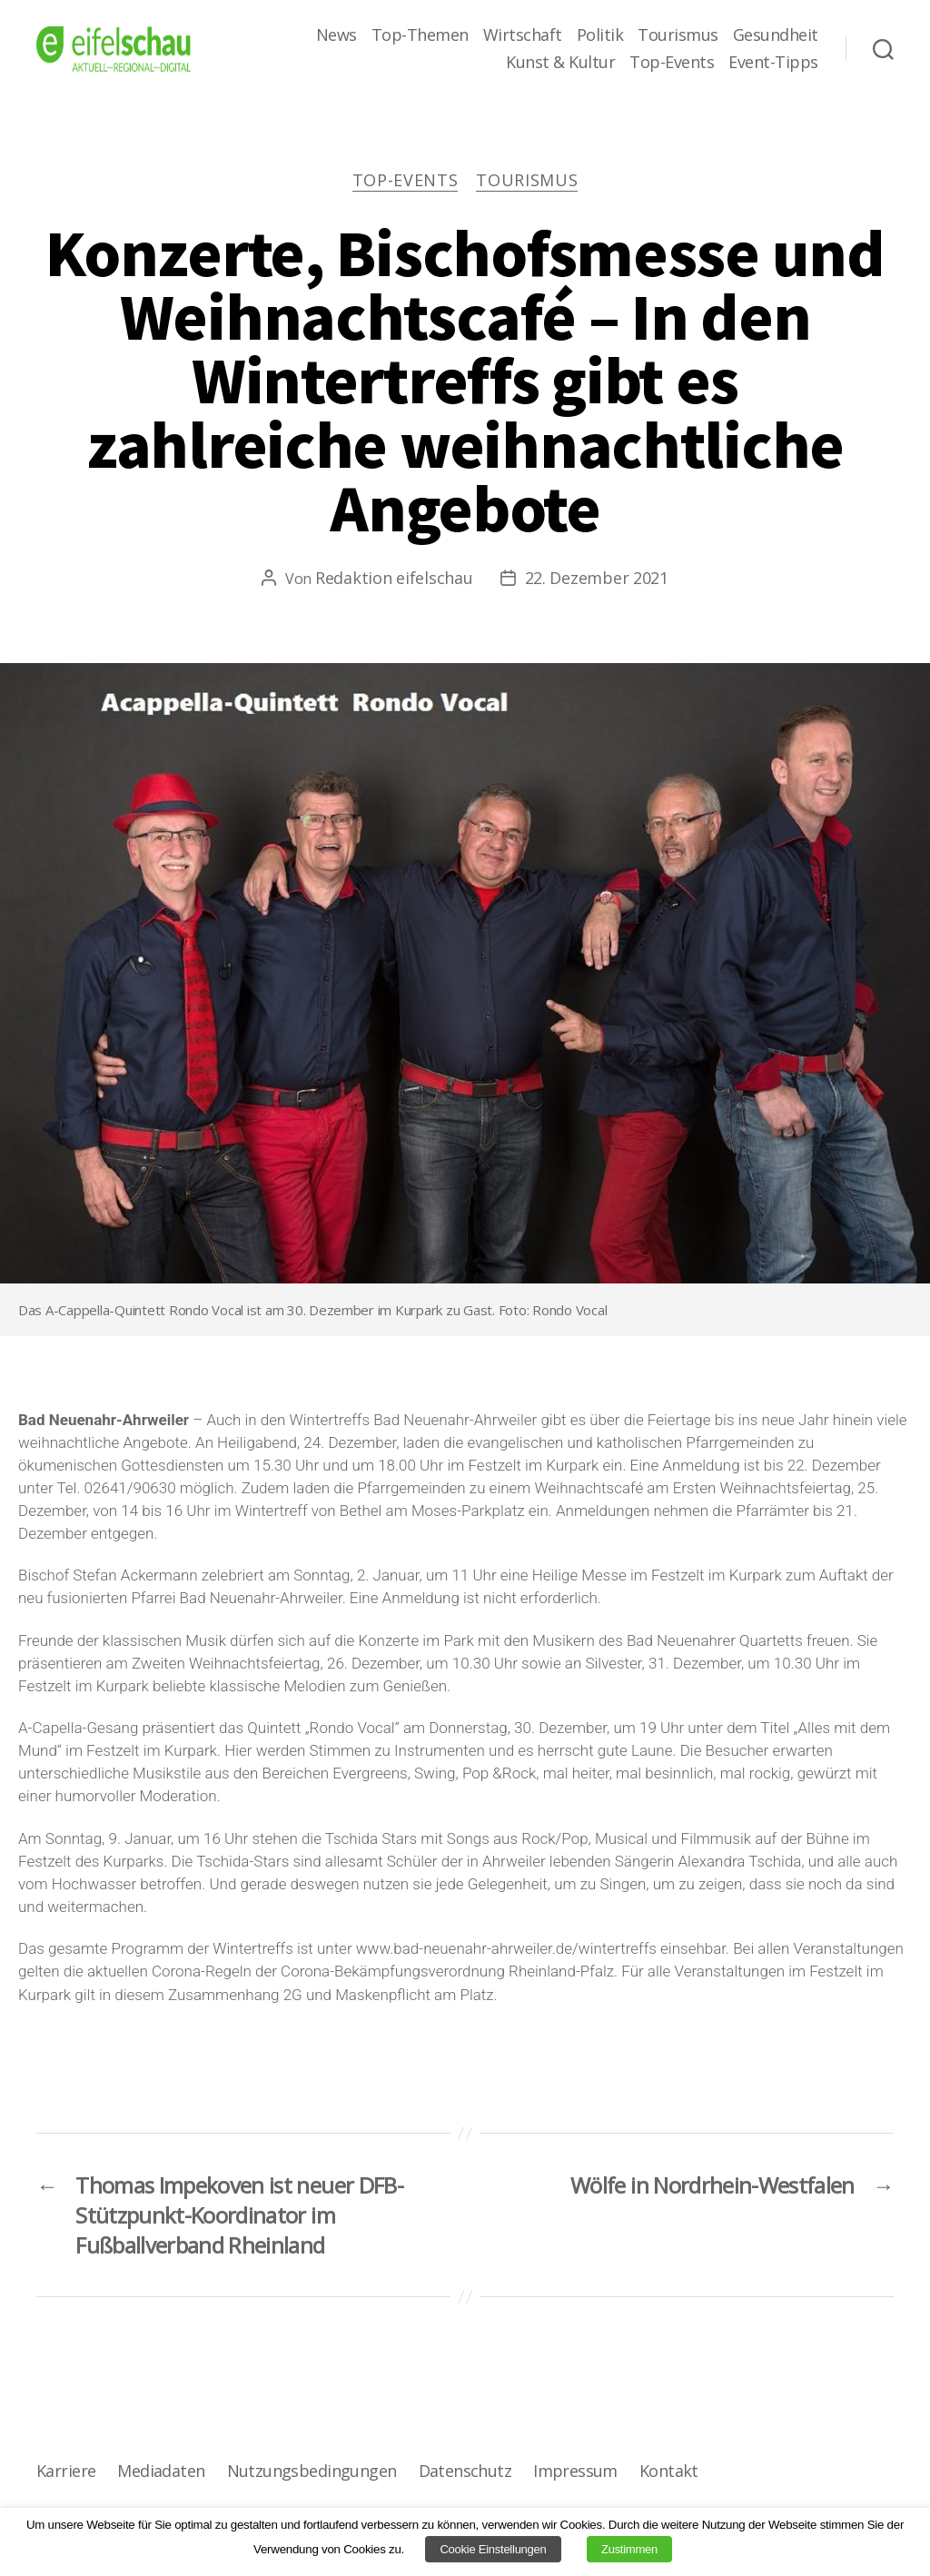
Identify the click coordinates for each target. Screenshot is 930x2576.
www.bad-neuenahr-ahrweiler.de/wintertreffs (506, 1948)
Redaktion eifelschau (394, 578)
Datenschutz (465, 2471)
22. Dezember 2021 (596, 578)
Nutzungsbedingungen (312, 2471)
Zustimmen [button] (629, 2549)
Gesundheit (775, 35)
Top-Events (671, 63)
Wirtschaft (522, 35)
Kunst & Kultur (560, 63)
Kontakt (668, 2471)
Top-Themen (420, 35)
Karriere (65, 2471)
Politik (600, 35)
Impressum (575, 2471)
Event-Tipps (773, 63)
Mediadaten (160, 2471)
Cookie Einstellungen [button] (493, 2549)
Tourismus (678, 35)
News (336, 35)
